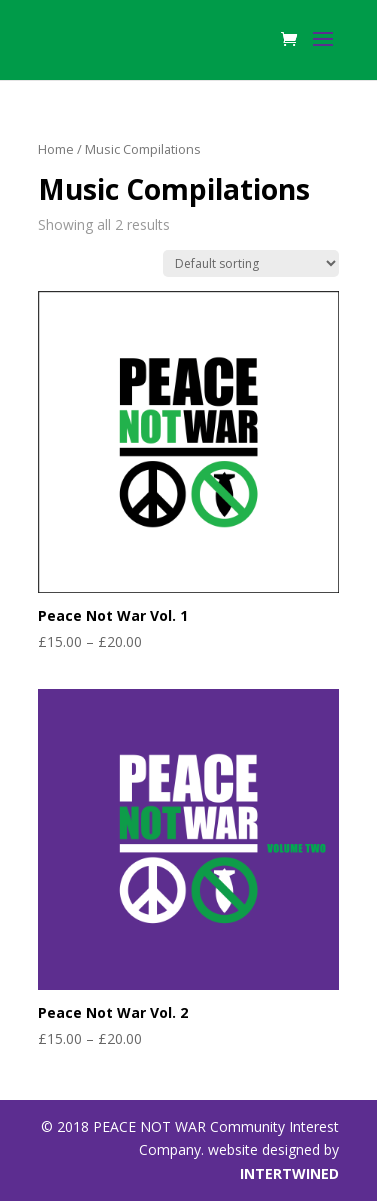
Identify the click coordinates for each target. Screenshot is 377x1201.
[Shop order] (251, 263)
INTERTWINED (289, 1173)
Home (56, 149)
